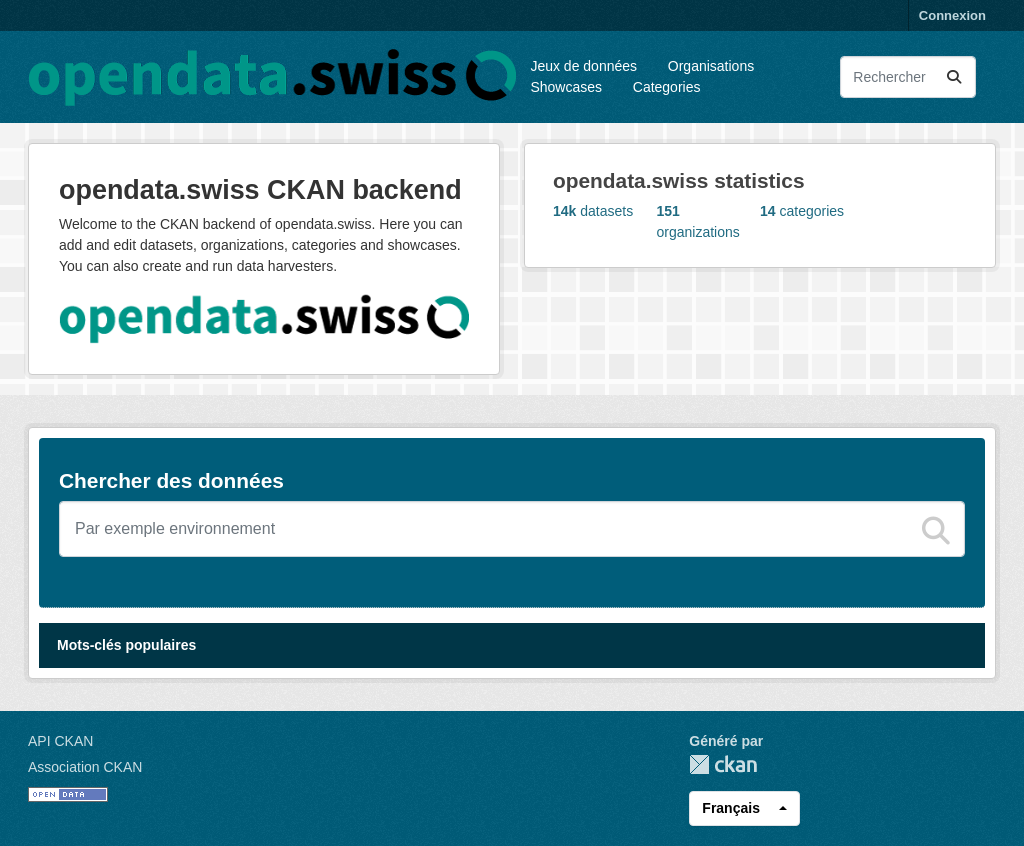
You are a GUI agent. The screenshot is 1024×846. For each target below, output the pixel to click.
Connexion (952, 15)
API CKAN (60, 741)
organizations (698, 221)
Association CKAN (85, 767)
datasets (593, 211)
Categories (667, 87)
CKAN (723, 764)
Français (731, 808)
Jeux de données (583, 66)
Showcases (566, 87)
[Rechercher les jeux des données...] (908, 77)
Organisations (711, 66)
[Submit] (954, 77)
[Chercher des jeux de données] (512, 529)
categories (802, 211)
